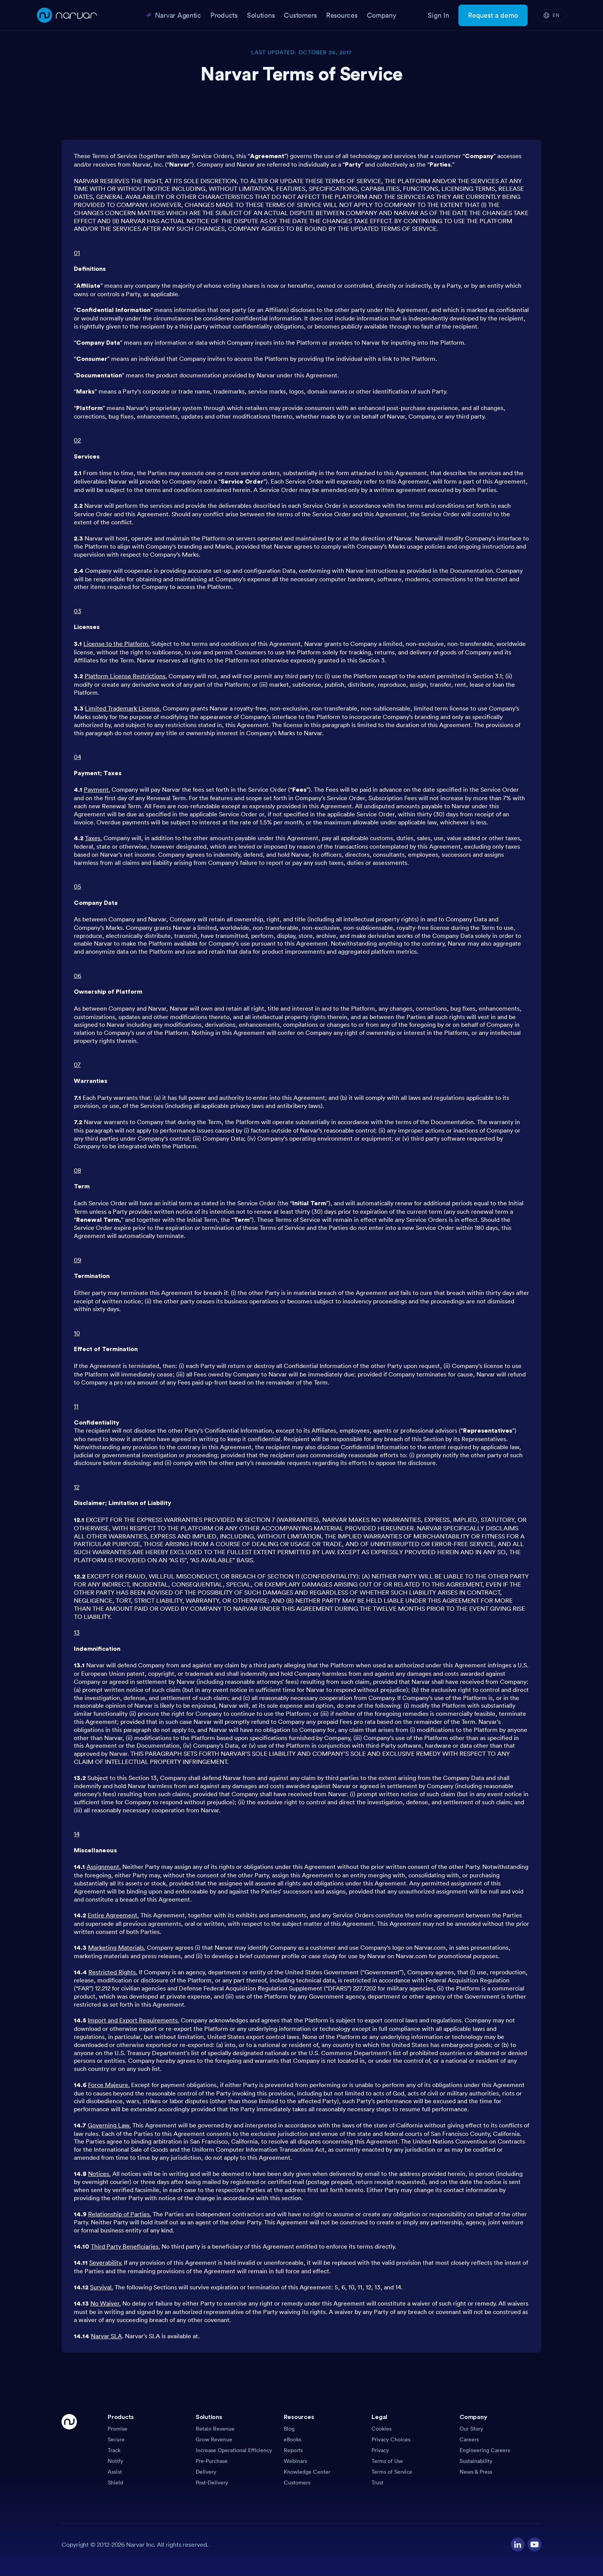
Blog (289, 2428)
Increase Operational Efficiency (234, 2450)
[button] (149, 2419)
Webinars (295, 2461)
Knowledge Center (307, 2471)
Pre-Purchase (212, 2461)
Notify (115, 2461)
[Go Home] (69, 2450)
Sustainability (476, 2461)
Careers (469, 2439)
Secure (116, 2439)
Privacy (380, 2450)
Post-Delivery (212, 2482)
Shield (115, 2482)
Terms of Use (387, 2461)
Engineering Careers (485, 2450)
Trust (377, 2482)
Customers (297, 2482)
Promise (117, 2428)
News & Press (476, 2471)
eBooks (292, 2439)
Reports (293, 2450)
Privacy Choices (390, 2439)
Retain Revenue (215, 2428)
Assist (115, 2471)
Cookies (381, 2428)
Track (114, 2450)
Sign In (438, 15)
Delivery (206, 2471)
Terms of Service (391, 2471)
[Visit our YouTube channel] (534, 2544)
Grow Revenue (214, 2439)
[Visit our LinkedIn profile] (518, 2544)
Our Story (471, 2428)
